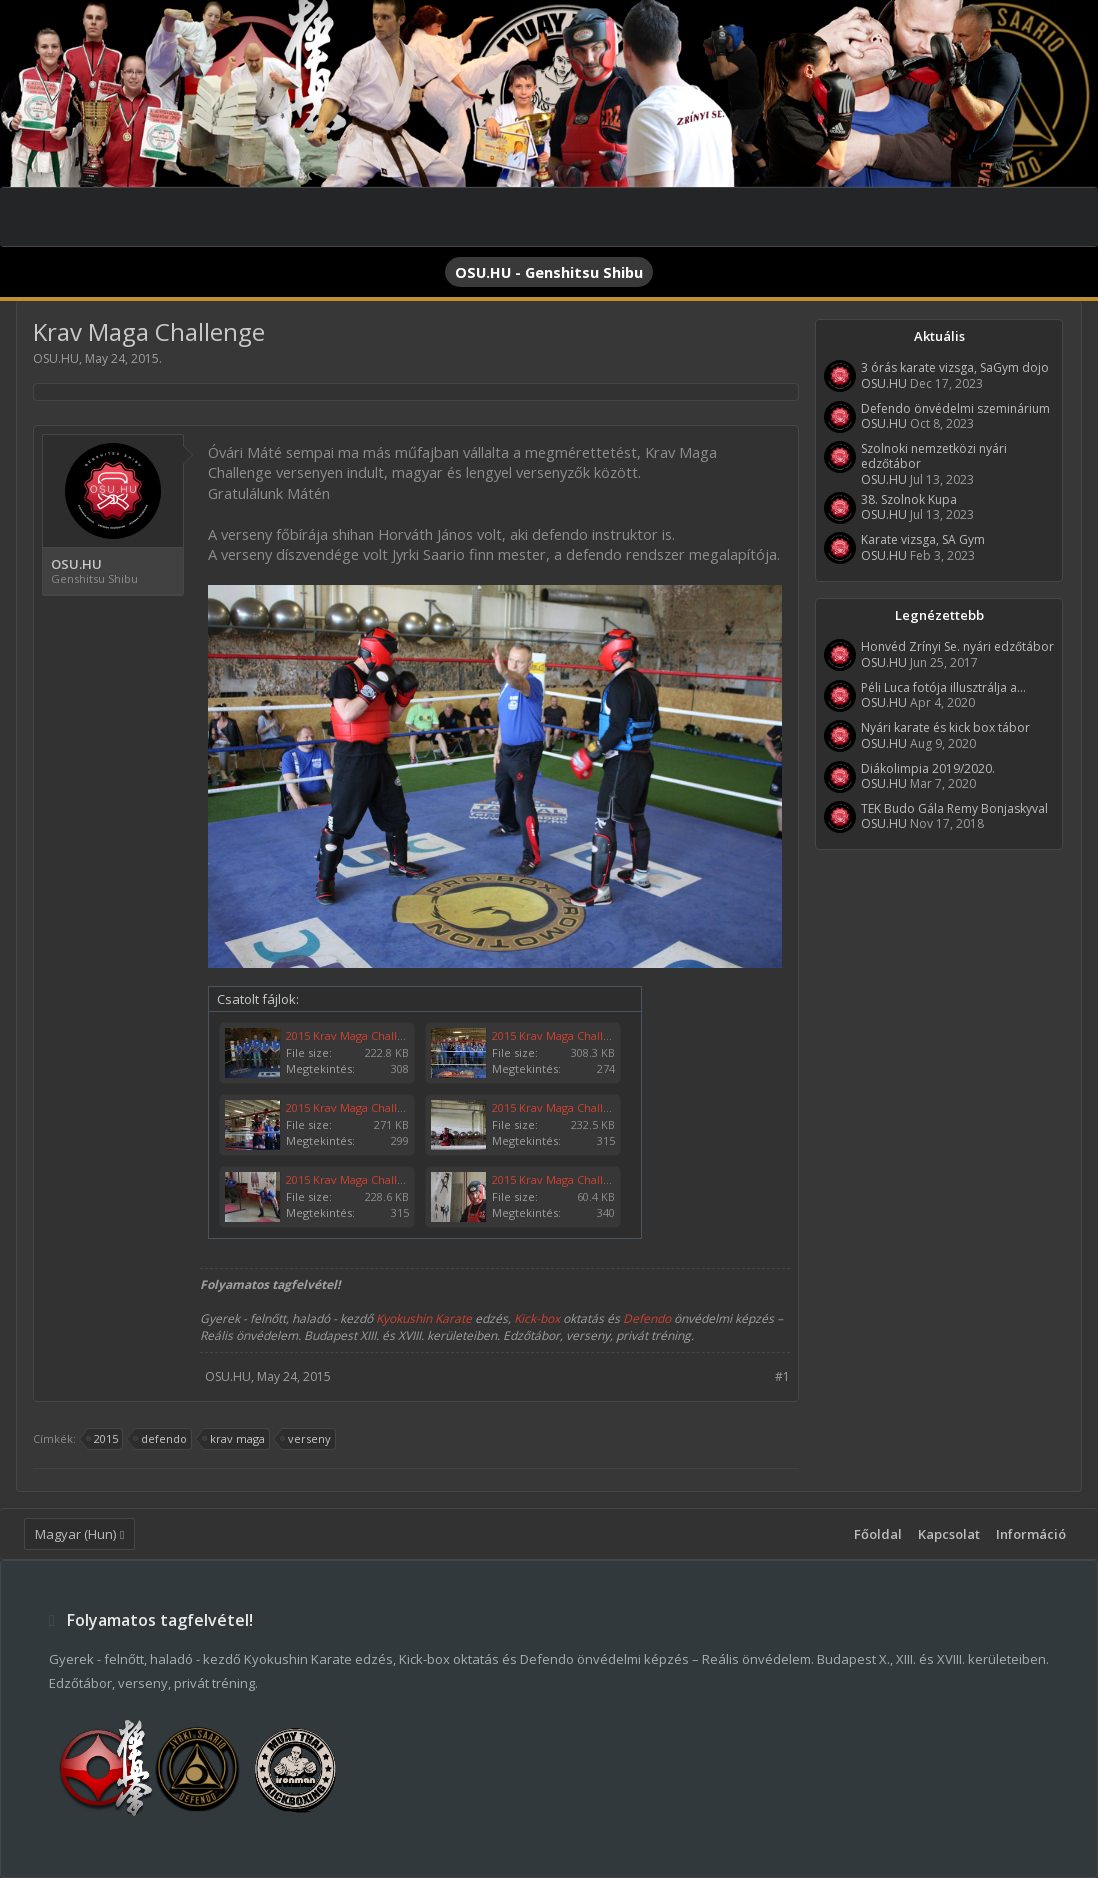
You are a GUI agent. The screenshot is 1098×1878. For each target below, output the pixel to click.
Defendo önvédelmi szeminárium (955, 408)
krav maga (234, 1439)
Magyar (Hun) (75, 1534)
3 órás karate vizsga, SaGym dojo (955, 367)
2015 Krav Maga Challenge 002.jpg (375, 1179)
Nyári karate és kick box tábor (945, 727)
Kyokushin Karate (424, 1318)
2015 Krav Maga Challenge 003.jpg (581, 1107)
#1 (782, 1376)
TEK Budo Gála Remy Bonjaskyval (954, 808)
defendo (161, 1439)
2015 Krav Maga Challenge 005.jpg (375, 1107)
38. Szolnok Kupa (909, 499)
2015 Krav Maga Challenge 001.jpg (581, 1179)
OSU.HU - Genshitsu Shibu (549, 272)
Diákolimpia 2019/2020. (928, 768)
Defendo (647, 1318)
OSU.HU (56, 358)
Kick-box (537, 1318)
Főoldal (878, 1534)
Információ (1031, 1534)
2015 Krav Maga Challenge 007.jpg (375, 1035)
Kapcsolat (949, 1534)
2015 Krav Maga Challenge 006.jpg (581, 1035)
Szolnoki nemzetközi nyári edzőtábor (934, 456)
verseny (306, 1439)
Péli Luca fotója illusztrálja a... (943, 687)
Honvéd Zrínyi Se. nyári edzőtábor (957, 646)
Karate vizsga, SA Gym (923, 539)
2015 (103, 1439)
